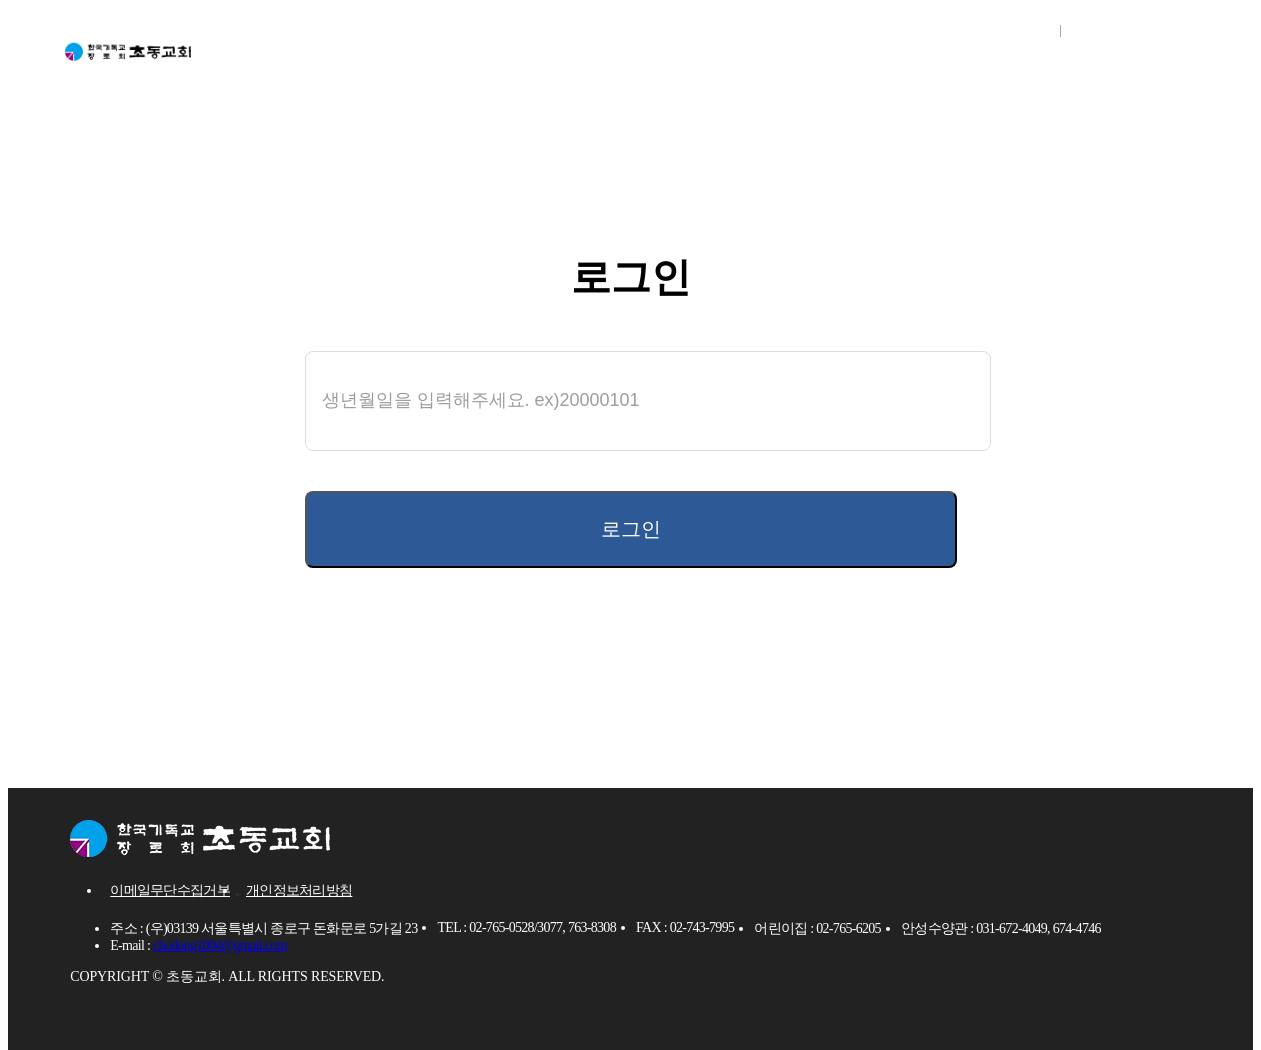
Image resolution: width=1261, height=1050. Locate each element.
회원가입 (1112, 30)
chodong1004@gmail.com (220, 948)
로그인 (1015, 30)
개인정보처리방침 (299, 893)
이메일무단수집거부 (170, 893)
